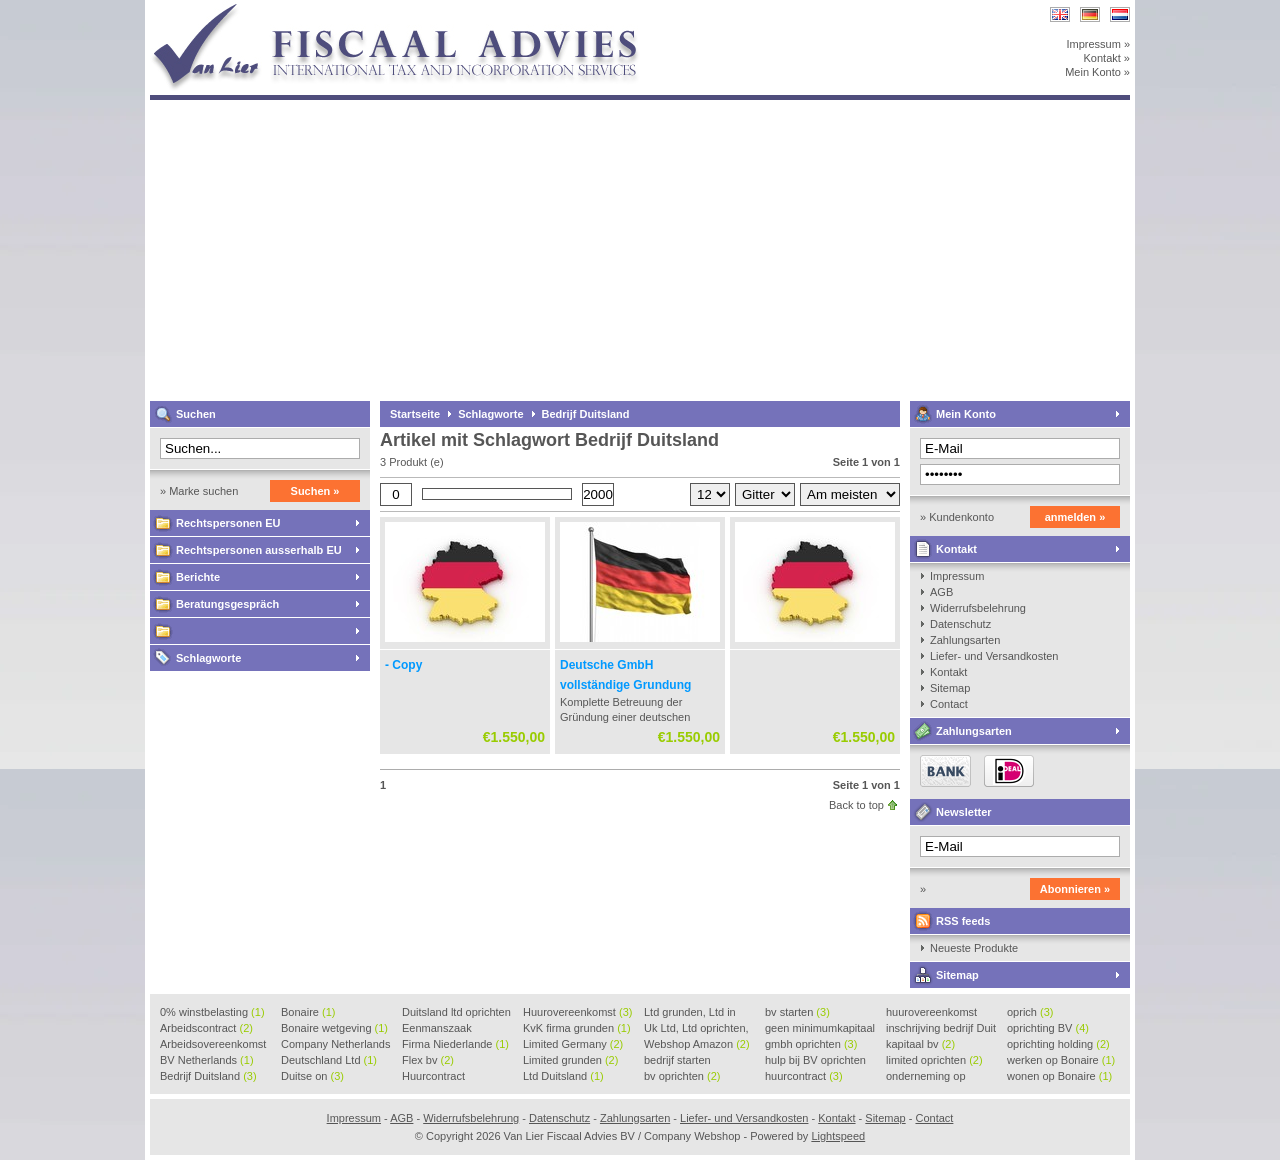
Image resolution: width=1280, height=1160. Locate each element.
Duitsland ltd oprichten (456, 1013)
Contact (949, 704)
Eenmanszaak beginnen (437, 1029)
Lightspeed (838, 1136)
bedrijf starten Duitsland (677, 1061)
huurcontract (804, 1076)
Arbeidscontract (206, 1028)
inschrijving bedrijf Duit (941, 1029)
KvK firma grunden (577, 1028)
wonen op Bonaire (1059, 1076)
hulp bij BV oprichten (815, 1061)
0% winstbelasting (212, 1012)
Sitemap (950, 688)
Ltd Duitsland (563, 1076)
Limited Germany (573, 1044)
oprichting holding (1058, 1044)
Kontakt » (1107, 58)
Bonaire (308, 1012)
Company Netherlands (335, 1045)
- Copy (403, 665)
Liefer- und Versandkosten (994, 656)
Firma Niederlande (455, 1044)
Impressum (957, 576)
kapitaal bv (920, 1044)
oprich (1030, 1012)
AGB (941, 592)
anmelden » (1075, 517)
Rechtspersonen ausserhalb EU (259, 550)
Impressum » (1098, 44)
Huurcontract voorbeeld (434, 1077)
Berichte (198, 577)
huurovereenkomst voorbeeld (931, 1013)
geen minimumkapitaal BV (820, 1029)
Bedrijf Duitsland (586, 414)
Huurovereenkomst (577, 1012)
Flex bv (428, 1060)
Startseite (415, 414)
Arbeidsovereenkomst (213, 1045)
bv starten (797, 1012)
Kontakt (956, 549)
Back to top (856, 805)
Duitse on (312, 1076)
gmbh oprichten (811, 1044)
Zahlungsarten (965, 640)
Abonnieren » (1075, 889)
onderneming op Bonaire (926, 1077)
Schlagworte (208, 658)
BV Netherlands (207, 1060)
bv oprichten (682, 1076)
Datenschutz (960, 624)
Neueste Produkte (974, 948)
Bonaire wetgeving (334, 1028)
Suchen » (315, 491)
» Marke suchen (199, 491)
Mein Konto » (1097, 72)
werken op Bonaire (1061, 1060)
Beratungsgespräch (227, 604)
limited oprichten (934, 1060)
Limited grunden (570, 1060)
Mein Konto (966, 414)
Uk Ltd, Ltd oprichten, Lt (696, 1029)
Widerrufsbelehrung (978, 608)
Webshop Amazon (697, 1044)
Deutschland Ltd (329, 1060)
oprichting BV (1048, 1028)
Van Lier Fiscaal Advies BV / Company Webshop (415, 9)
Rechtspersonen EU (228, 523)
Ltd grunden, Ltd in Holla (690, 1013)
